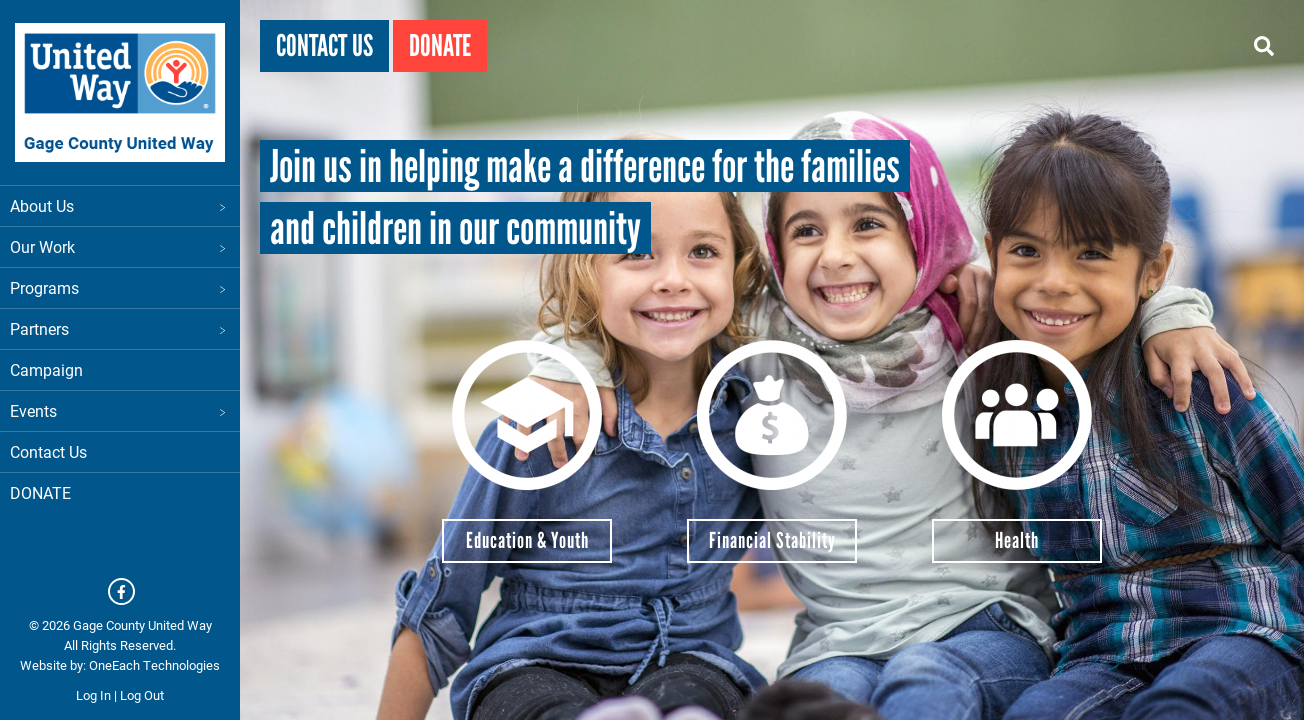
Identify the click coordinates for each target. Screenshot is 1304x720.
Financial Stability (772, 540)
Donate (440, 45)
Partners (120, 328)
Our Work (120, 246)
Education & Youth (527, 540)
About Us (120, 205)
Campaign (46, 369)
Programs (120, 287)
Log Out (142, 695)
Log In (93, 695)
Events (120, 410)
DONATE (40, 492)
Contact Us (48, 451)
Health (1017, 540)
